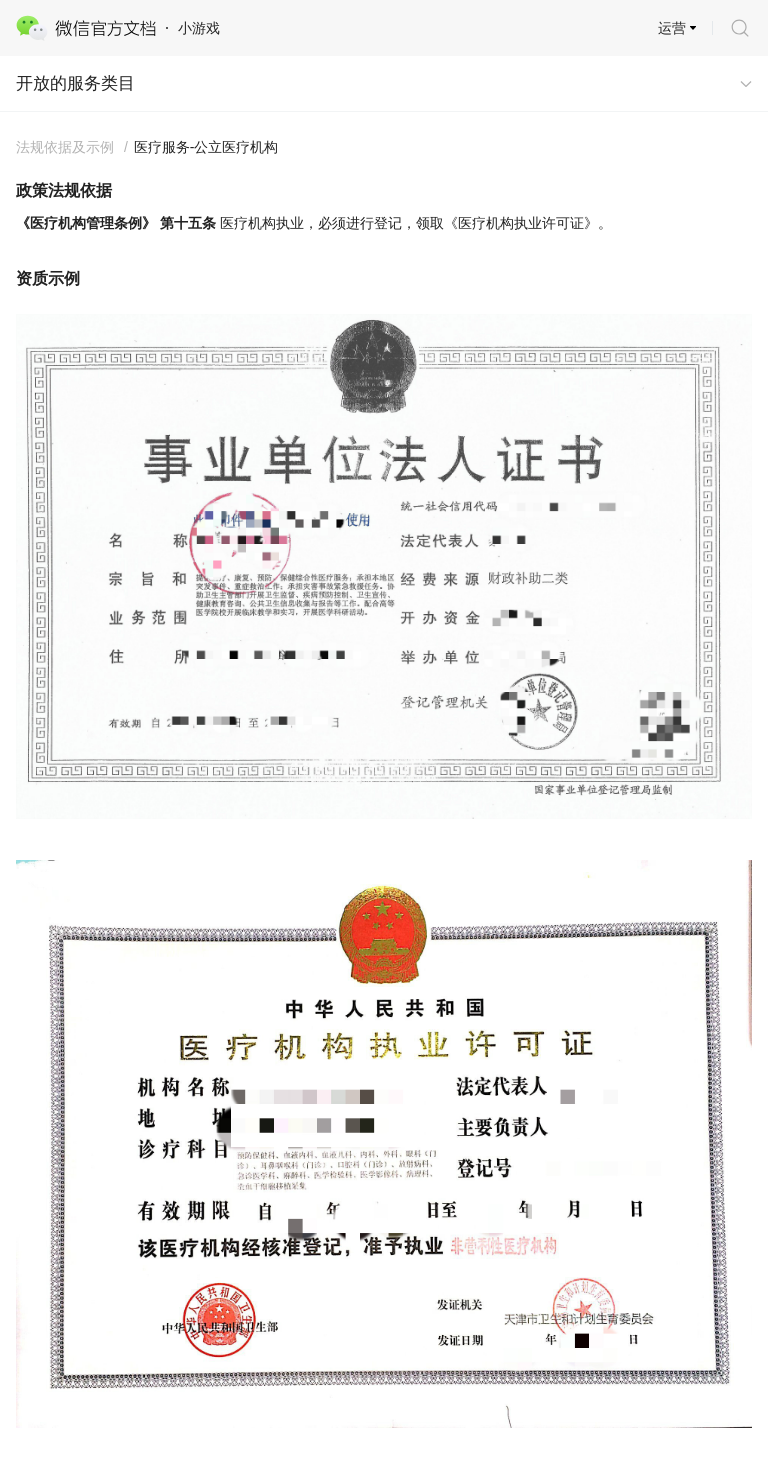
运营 (672, 28)
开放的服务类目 (75, 83)
